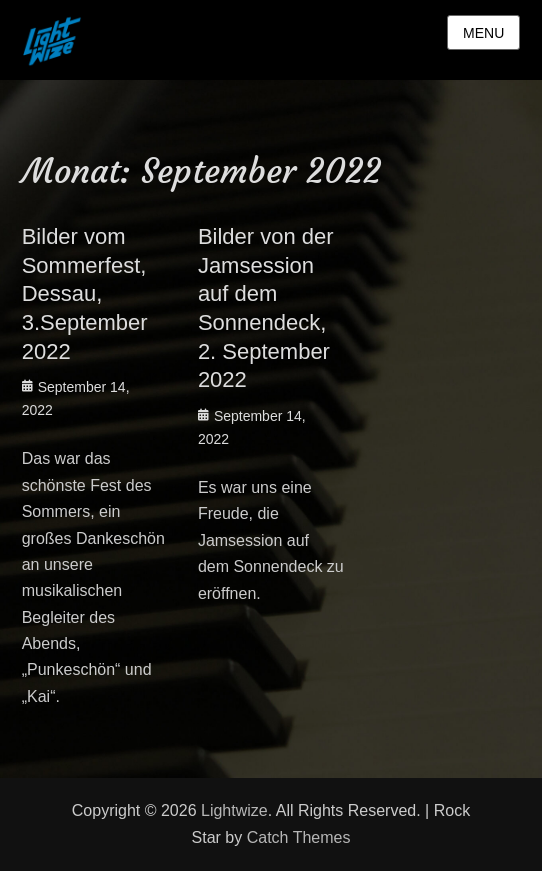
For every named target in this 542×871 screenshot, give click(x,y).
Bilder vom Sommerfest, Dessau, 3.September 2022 (85, 293)
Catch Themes (299, 837)
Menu (483, 33)
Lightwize (234, 810)
